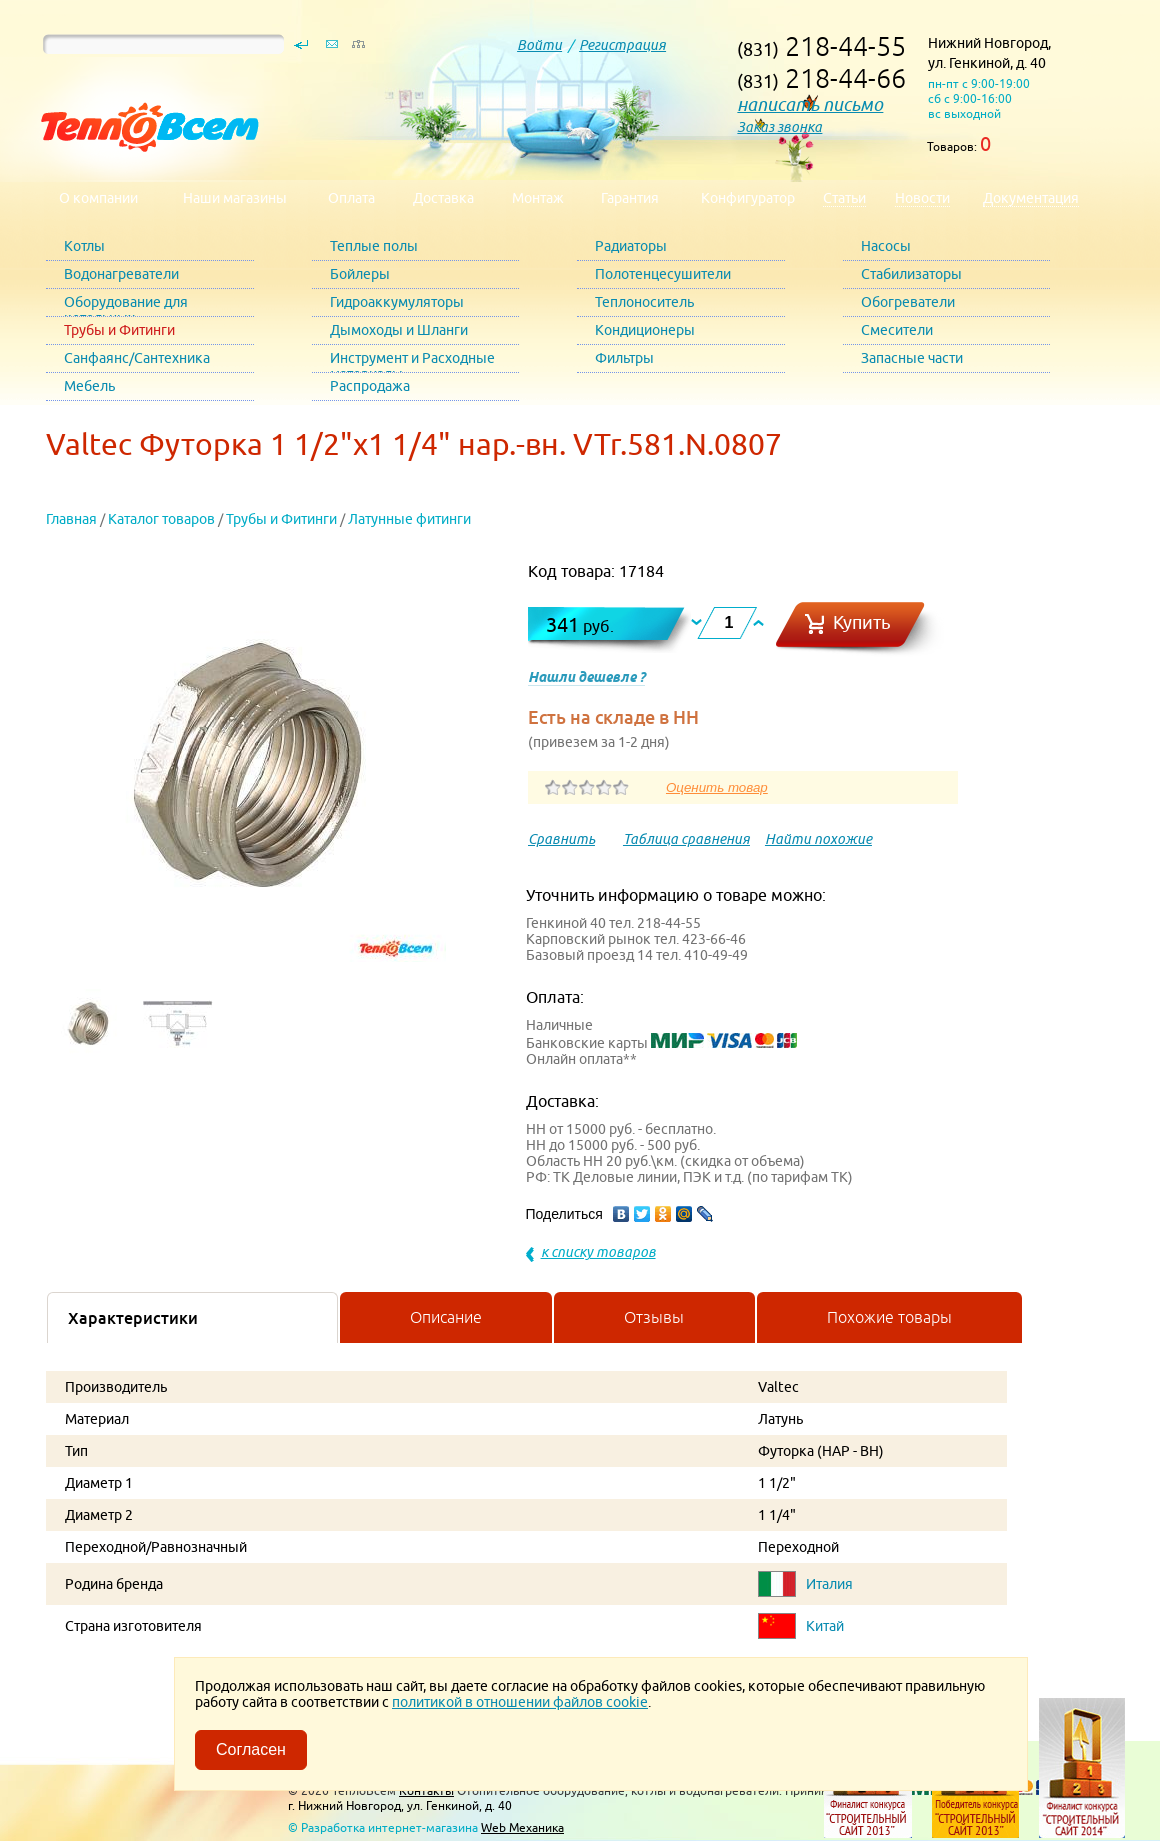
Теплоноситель (644, 302)
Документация (1031, 198)
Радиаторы (631, 246)
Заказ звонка (779, 127)
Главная (71, 519)
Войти (539, 45)
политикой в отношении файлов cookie (520, 1702)
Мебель (89, 386)
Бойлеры (360, 274)
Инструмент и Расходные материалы (412, 361)
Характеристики (133, 1318)
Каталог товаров (161, 519)
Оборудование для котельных (126, 305)
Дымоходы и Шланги (399, 330)
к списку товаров (598, 1252)
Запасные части (912, 358)
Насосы (886, 246)
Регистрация (622, 45)
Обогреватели (908, 302)
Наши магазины (235, 198)
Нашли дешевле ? (586, 677)
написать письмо (810, 104)
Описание (446, 1317)
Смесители (897, 330)
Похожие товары (889, 1317)
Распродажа (370, 386)
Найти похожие (818, 839)
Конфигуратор (748, 198)
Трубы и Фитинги (119, 330)
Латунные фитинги (409, 519)
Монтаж (538, 198)
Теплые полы (374, 246)
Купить (862, 622)
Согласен (251, 1749)
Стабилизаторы (911, 274)
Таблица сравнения (686, 839)
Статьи (844, 198)
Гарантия (630, 198)
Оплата (351, 198)
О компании (98, 198)
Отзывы (654, 1317)
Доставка (443, 198)
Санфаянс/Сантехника (137, 358)
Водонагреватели (121, 274)
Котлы (84, 246)
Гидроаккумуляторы (397, 302)
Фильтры (624, 358)
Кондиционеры (645, 330)
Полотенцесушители (663, 274)
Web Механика (522, 1827)
